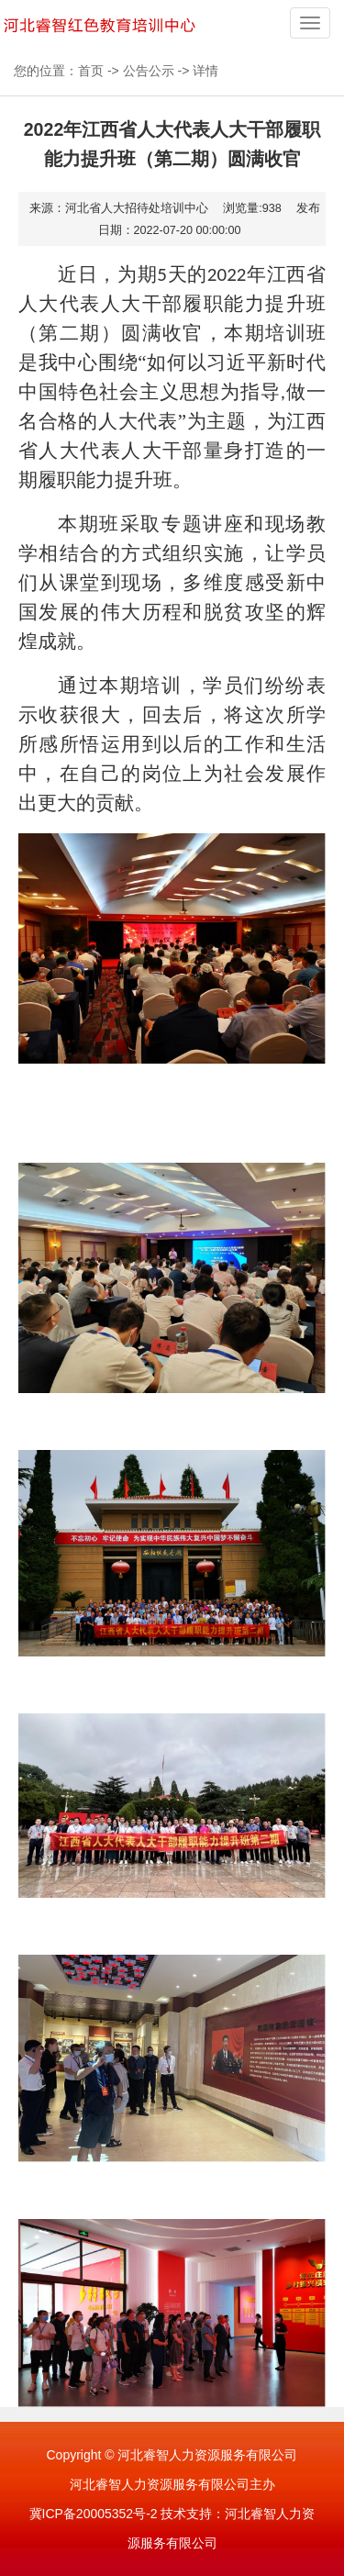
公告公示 (148, 70)
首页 (91, 70)
